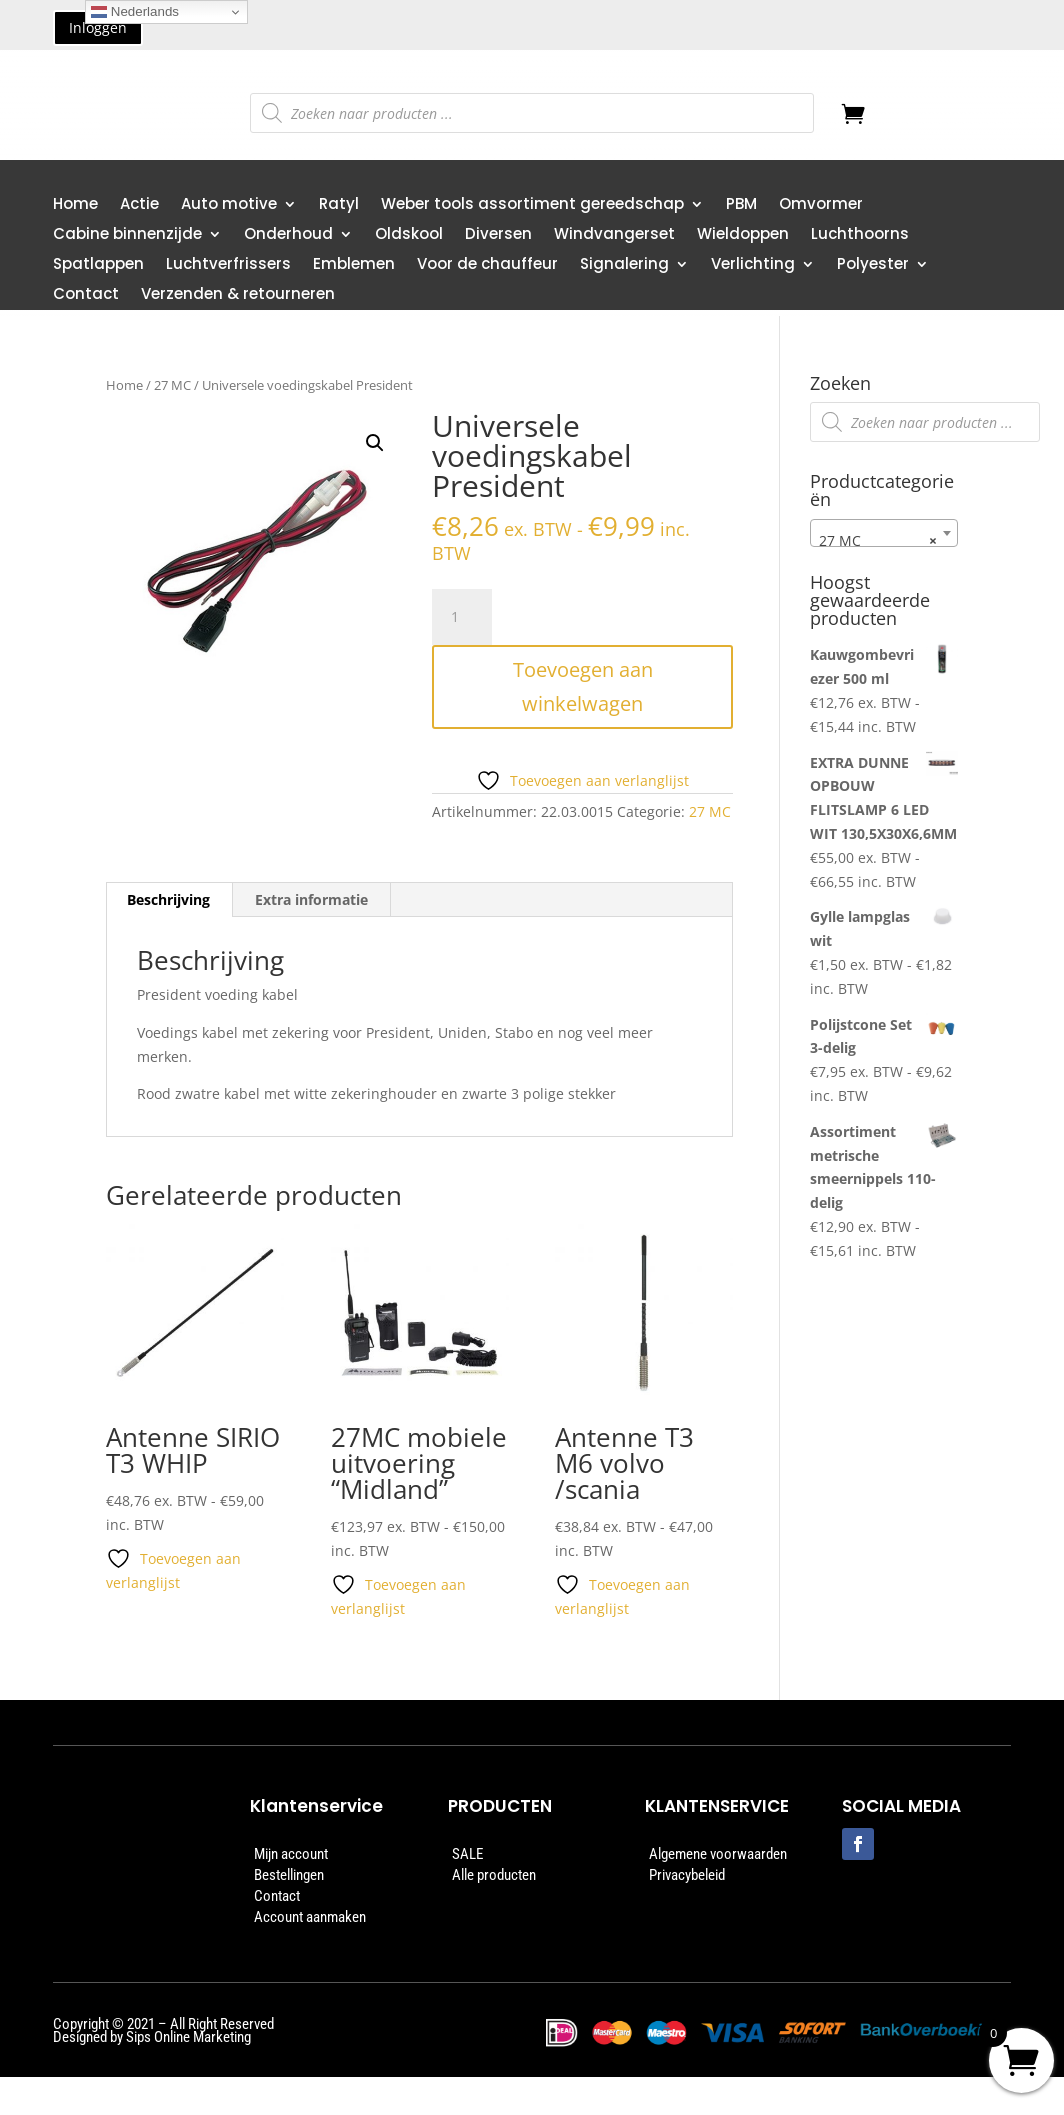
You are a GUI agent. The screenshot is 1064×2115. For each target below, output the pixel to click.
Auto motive (229, 205)
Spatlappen (98, 265)
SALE (467, 1854)
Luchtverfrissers (228, 265)
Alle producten (494, 1875)
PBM (741, 205)
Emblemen (354, 265)
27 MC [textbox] (878, 541)
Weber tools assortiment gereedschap (532, 205)
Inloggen (98, 27)
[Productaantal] (462, 617)
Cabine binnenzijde (127, 235)
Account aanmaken (310, 1917)
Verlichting (753, 265)
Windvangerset (614, 235)
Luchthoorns (860, 235)
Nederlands (135, 12)
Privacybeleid (687, 1875)
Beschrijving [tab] (168, 899)
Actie (139, 205)
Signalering (624, 265)
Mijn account (291, 1854)
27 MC (172, 385)
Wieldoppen (743, 235)
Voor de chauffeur (487, 265)
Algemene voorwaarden (718, 1854)
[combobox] (884, 533)
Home (75, 205)
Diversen (498, 235)
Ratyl (339, 205)
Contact (86, 295)
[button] (375, 443)
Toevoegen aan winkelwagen (583, 686)
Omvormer (821, 205)
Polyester (873, 265)
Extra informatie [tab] (311, 899)
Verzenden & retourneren (238, 295)
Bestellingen (289, 1875)
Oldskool (409, 235)
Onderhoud (288, 235)
